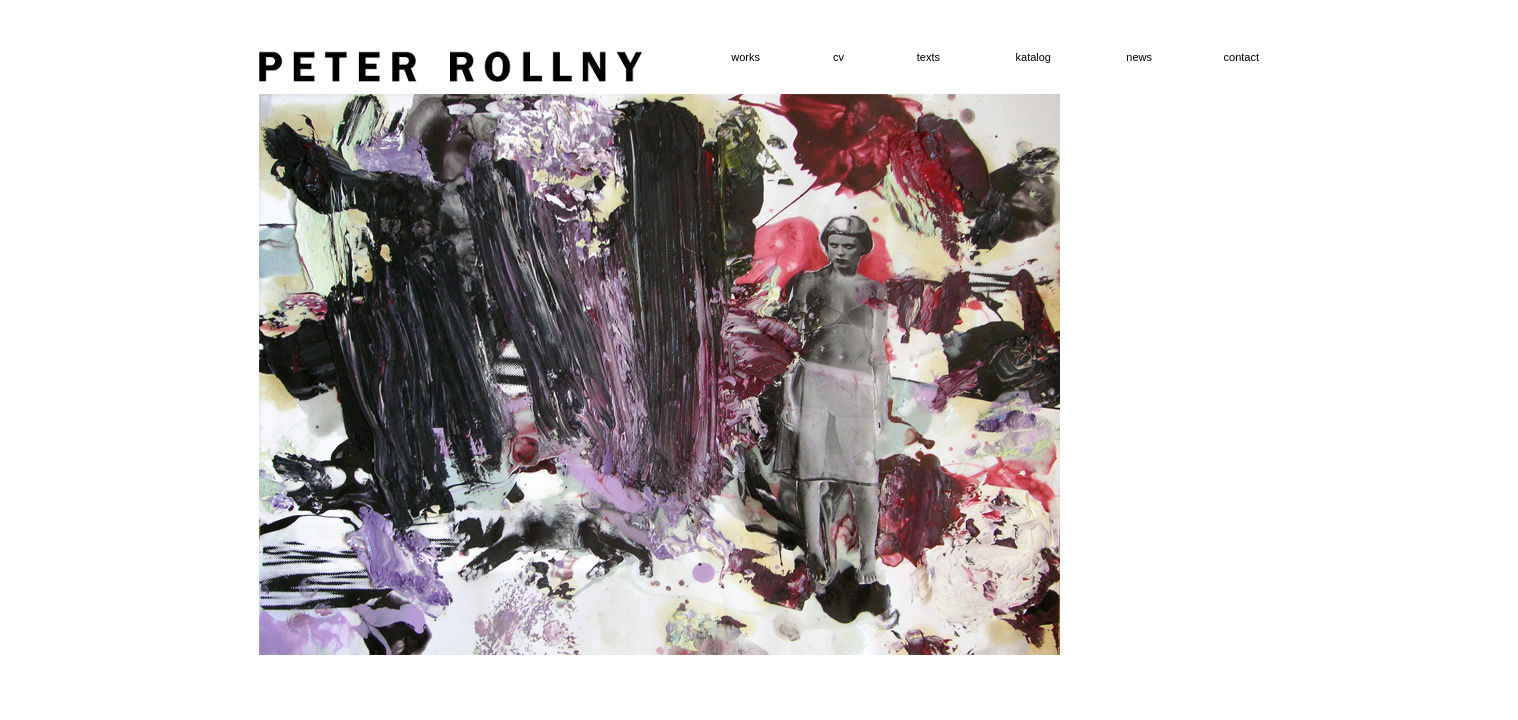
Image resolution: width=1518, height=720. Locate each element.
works (745, 57)
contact (1241, 57)
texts (928, 57)
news (1139, 57)
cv (838, 57)
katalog (1033, 57)
